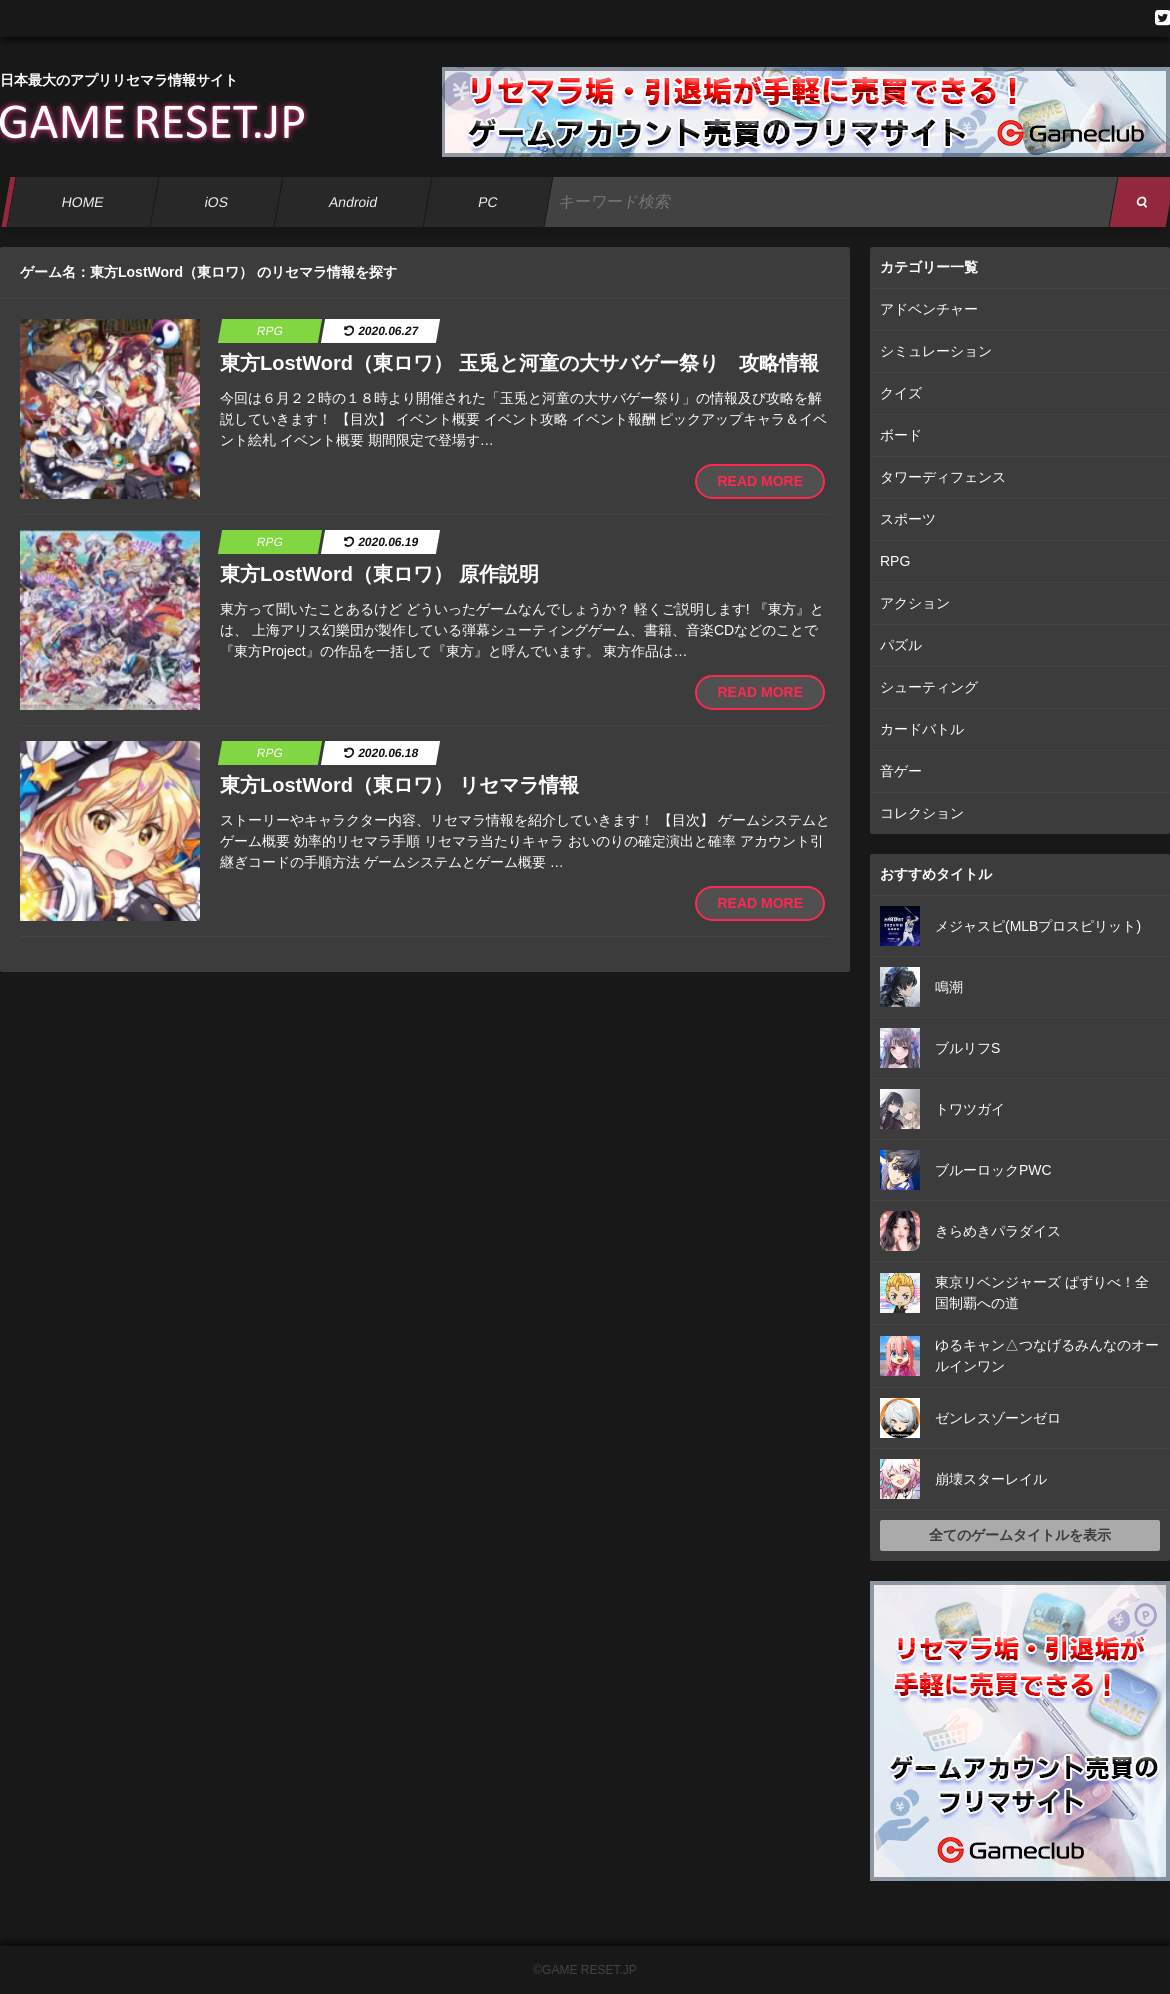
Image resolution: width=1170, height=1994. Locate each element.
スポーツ (908, 519)
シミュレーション (936, 351)
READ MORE (760, 481)
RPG (895, 561)
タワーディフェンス (943, 477)
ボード (901, 435)
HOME (82, 202)
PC (488, 202)
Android (353, 202)
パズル (901, 645)
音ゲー (901, 771)
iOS (216, 202)
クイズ (901, 393)
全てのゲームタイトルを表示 (1020, 1535)
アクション (915, 603)
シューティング (929, 687)
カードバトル (922, 729)
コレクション (922, 813)
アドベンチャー (929, 309)
